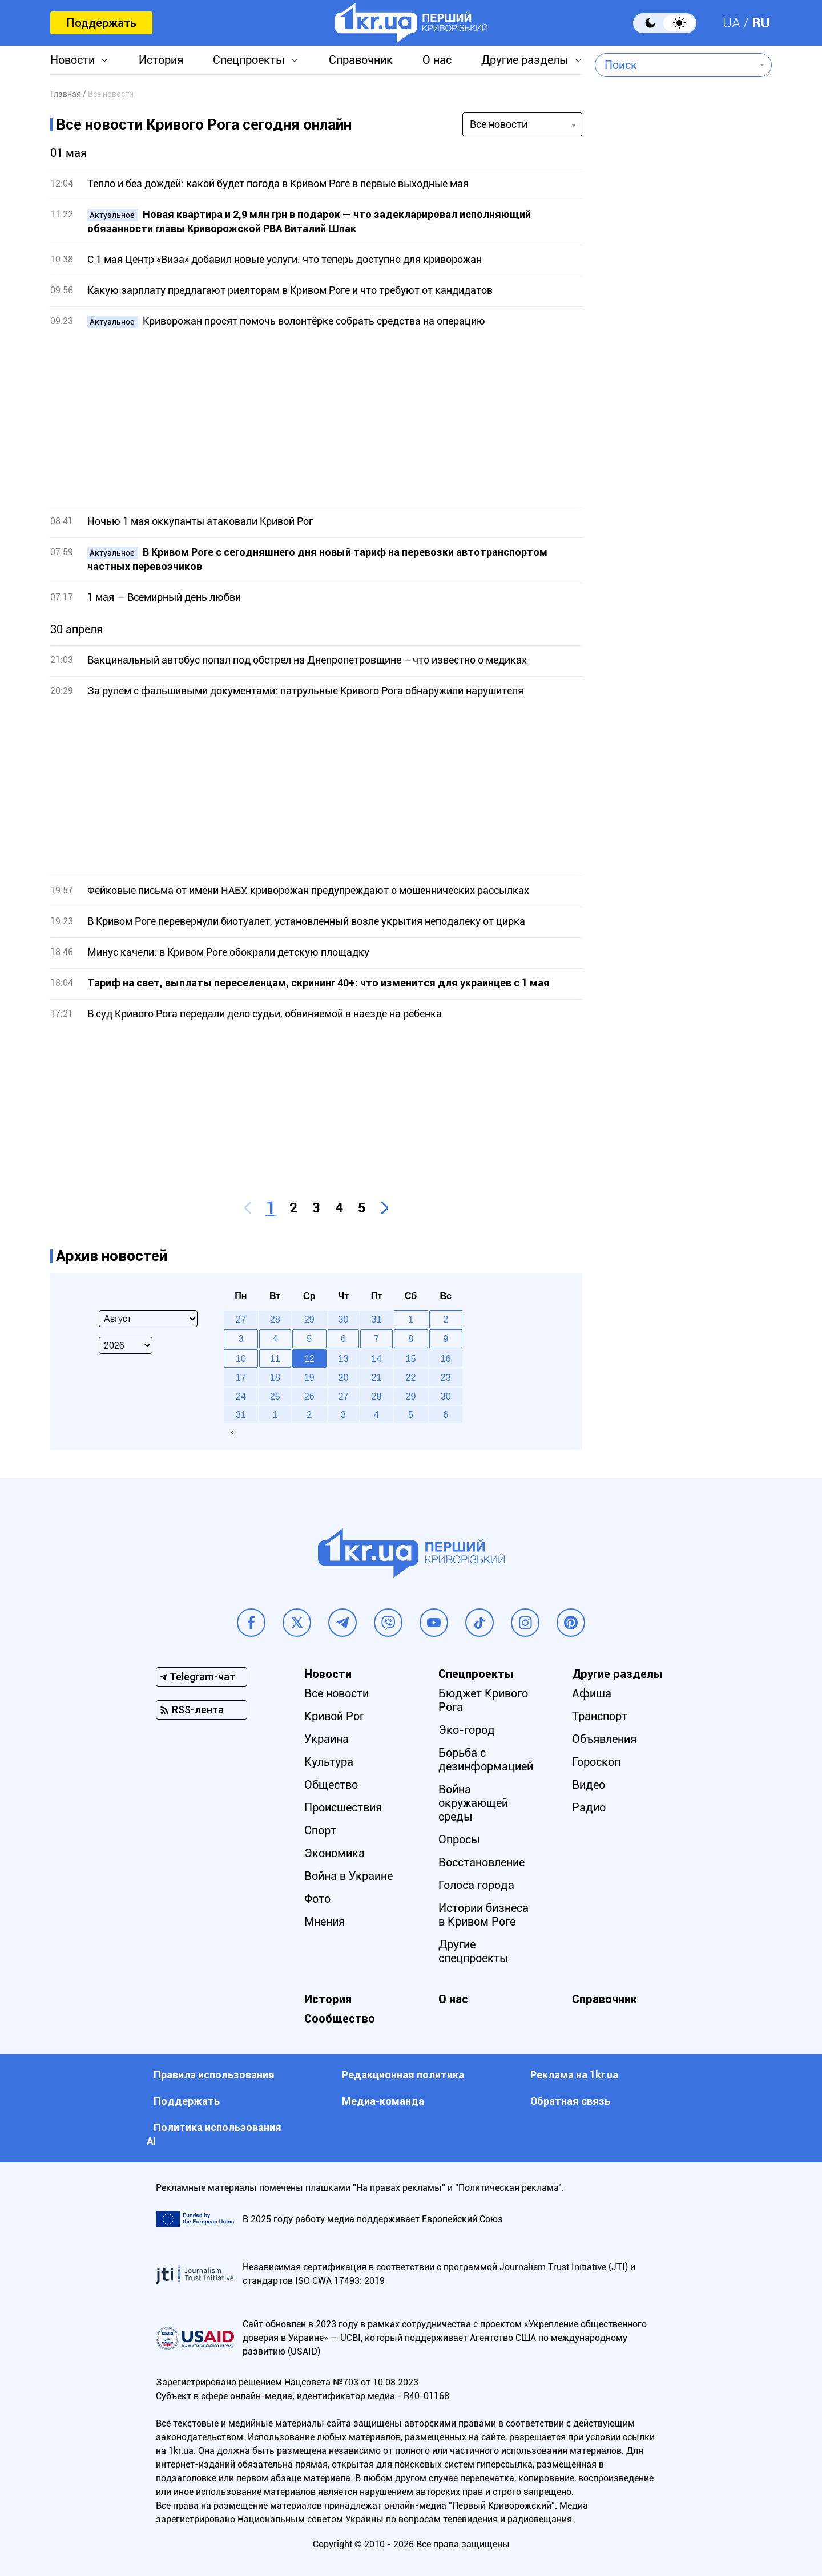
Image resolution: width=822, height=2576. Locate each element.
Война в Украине (348, 1876)
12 (309, 1358)
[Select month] (148, 1318)
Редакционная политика (403, 2075)
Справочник (361, 60)
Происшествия (343, 1807)
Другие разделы (525, 60)
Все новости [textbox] (498, 124)
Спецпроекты (249, 60)
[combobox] (675, 65)
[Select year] (125, 1345)
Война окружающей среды (473, 1802)
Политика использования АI (214, 2134)
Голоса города (476, 1885)
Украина (326, 1739)
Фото (317, 1899)
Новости (72, 60)
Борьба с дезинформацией (485, 1759)
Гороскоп (596, 1762)
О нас (437, 60)
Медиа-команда (383, 2101)
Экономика (334, 1853)
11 (275, 1358)
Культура (328, 1762)
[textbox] (675, 65)
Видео (588, 1785)
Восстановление (481, 1862)
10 (241, 1358)
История (161, 60)
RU (761, 23)
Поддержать (101, 23)
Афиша (591, 1693)
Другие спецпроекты (473, 1951)
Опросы (459, 1839)
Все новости (336, 1693)
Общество (331, 1785)
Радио (589, 1807)
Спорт (320, 1830)
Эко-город (466, 1730)
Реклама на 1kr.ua (574, 2075)
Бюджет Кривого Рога (483, 1700)
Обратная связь (570, 2101)
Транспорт (599, 1716)
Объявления (604, 1739)
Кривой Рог (334, 1716)
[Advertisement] (316, 418)
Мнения (324, 1921)
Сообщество (339, 2018)
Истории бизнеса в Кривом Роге (483, 1914)
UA (731, 23)
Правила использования (214, 2075)
